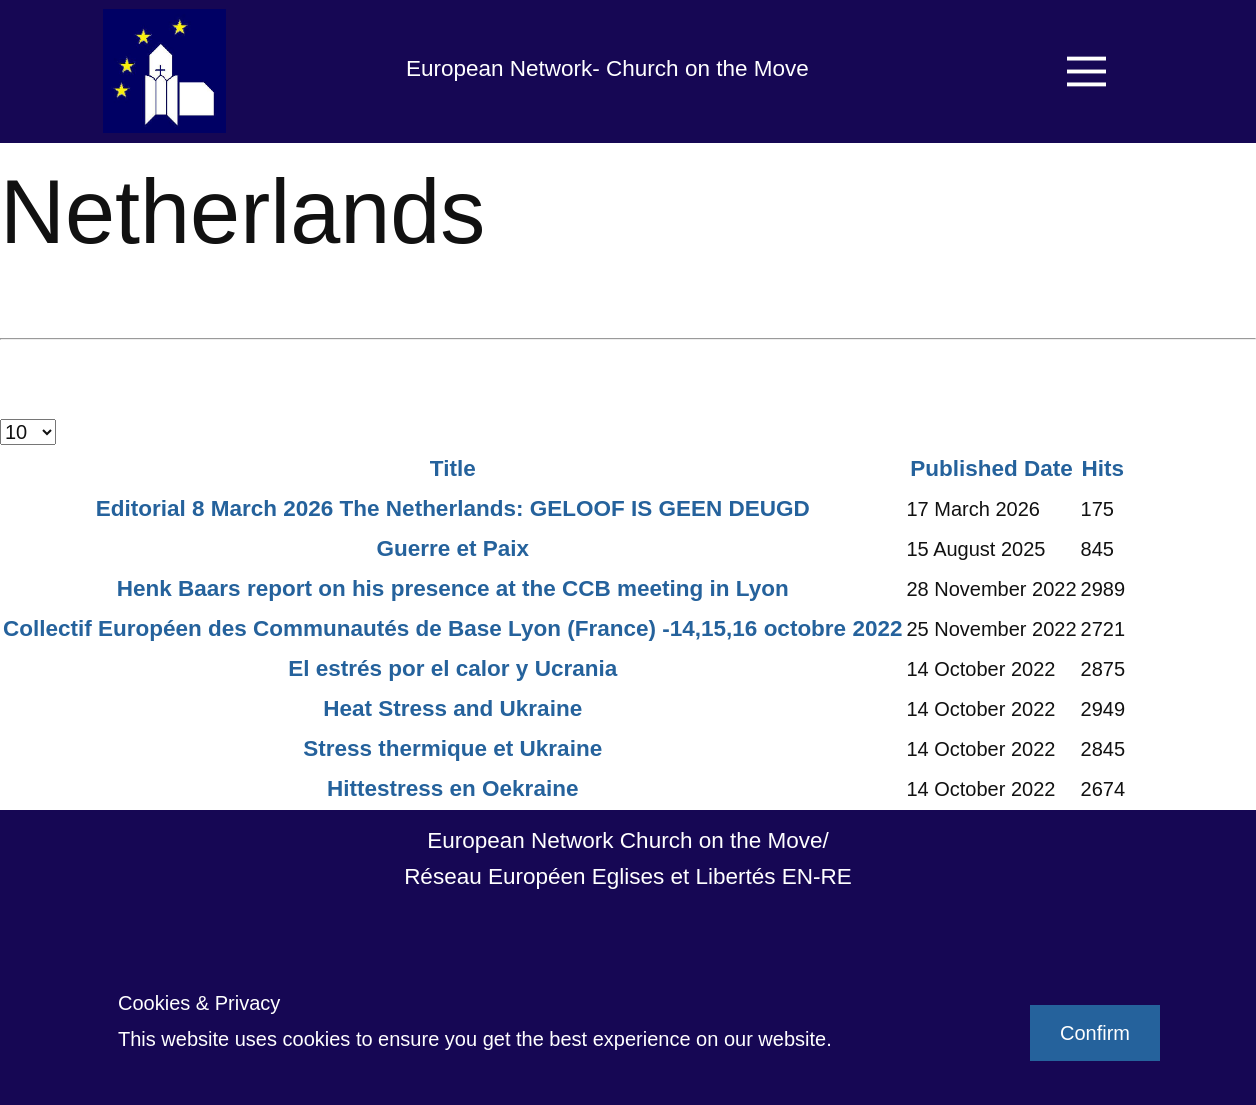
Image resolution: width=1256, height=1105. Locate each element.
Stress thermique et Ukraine (452, 748)
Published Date (991, 468)
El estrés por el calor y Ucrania (452, 668)
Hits (1103, 468)
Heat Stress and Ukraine (452, 708)
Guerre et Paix (452, 548)
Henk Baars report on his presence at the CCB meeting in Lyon (453, 588)
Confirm (1095, 1033)
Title (453, 468)
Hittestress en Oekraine (452, 788)
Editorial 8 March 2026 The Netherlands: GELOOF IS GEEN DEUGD (453, 508)
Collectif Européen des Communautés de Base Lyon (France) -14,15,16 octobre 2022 (452, 628)
